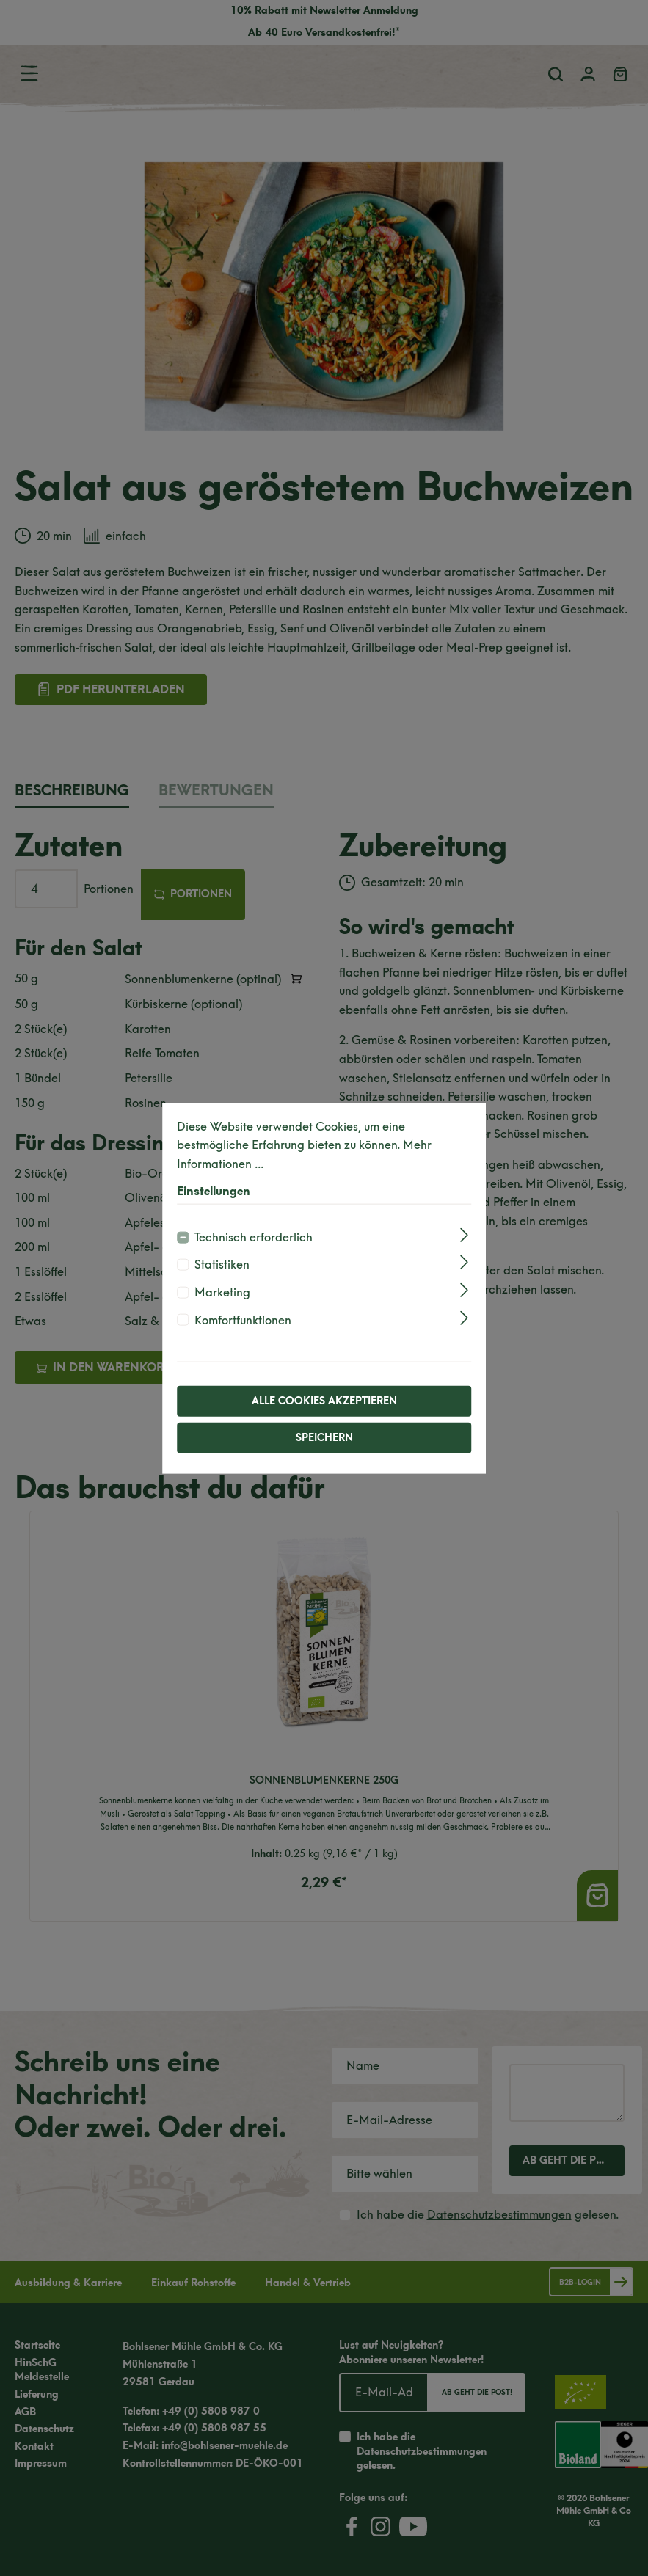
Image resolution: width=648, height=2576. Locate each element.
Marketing (222, 1292)
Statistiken (222, 1264)
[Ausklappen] (464, 1235)
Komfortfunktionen (242, 1320)
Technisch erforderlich (253, 1237)
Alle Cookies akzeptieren (324, 1401)
